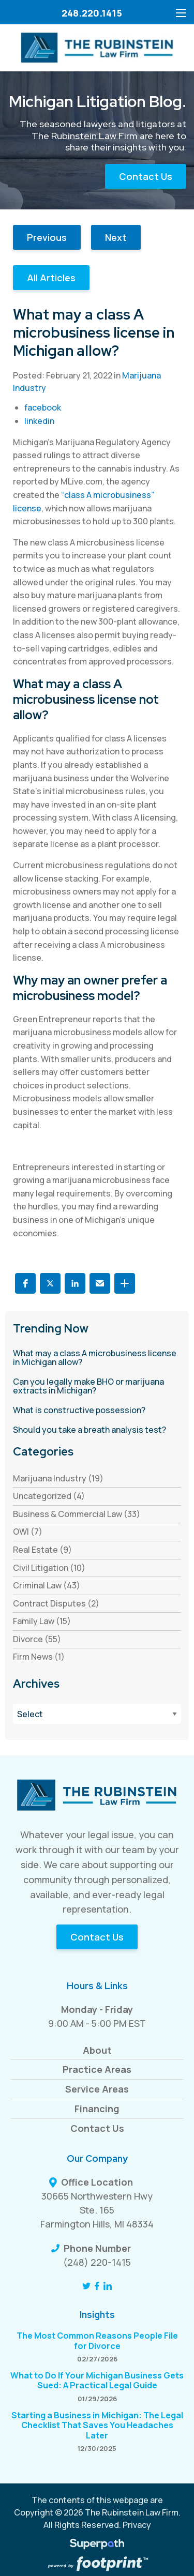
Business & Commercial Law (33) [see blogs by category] (76, 1514)
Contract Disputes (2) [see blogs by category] (56, 1603)
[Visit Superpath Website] (97, 2545)
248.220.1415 (92, 13)
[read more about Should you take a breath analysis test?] (97, 1430)
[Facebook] (97, 2286)
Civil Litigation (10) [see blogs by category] (49, 1567)
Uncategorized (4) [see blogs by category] (49, 1496)
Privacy (137, 2524)
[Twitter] (86, 2286)
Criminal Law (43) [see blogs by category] (46, 1585)
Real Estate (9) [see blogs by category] (42, 1549)
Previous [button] (47, 237)
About (97, 2050)
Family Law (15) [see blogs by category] (42, 1621)
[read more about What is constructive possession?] (97, 1410)
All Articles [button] (51, 277)
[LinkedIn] (107, 2286)
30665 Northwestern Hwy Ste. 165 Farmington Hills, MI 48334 (97, 2210)
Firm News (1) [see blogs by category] (39, 1656)
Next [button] (116, 237)
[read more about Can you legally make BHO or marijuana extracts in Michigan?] (97, 1386)
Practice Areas (97, 2069)
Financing (97, 2108)
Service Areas (97, 2089)
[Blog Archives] (97, 1714)
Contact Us (145, 176)
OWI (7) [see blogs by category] (27, 1531)
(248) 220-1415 (97, 2262)
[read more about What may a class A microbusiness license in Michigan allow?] (97, 1358)
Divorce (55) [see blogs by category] (37, 1639)
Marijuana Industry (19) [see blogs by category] (58, 1478)
